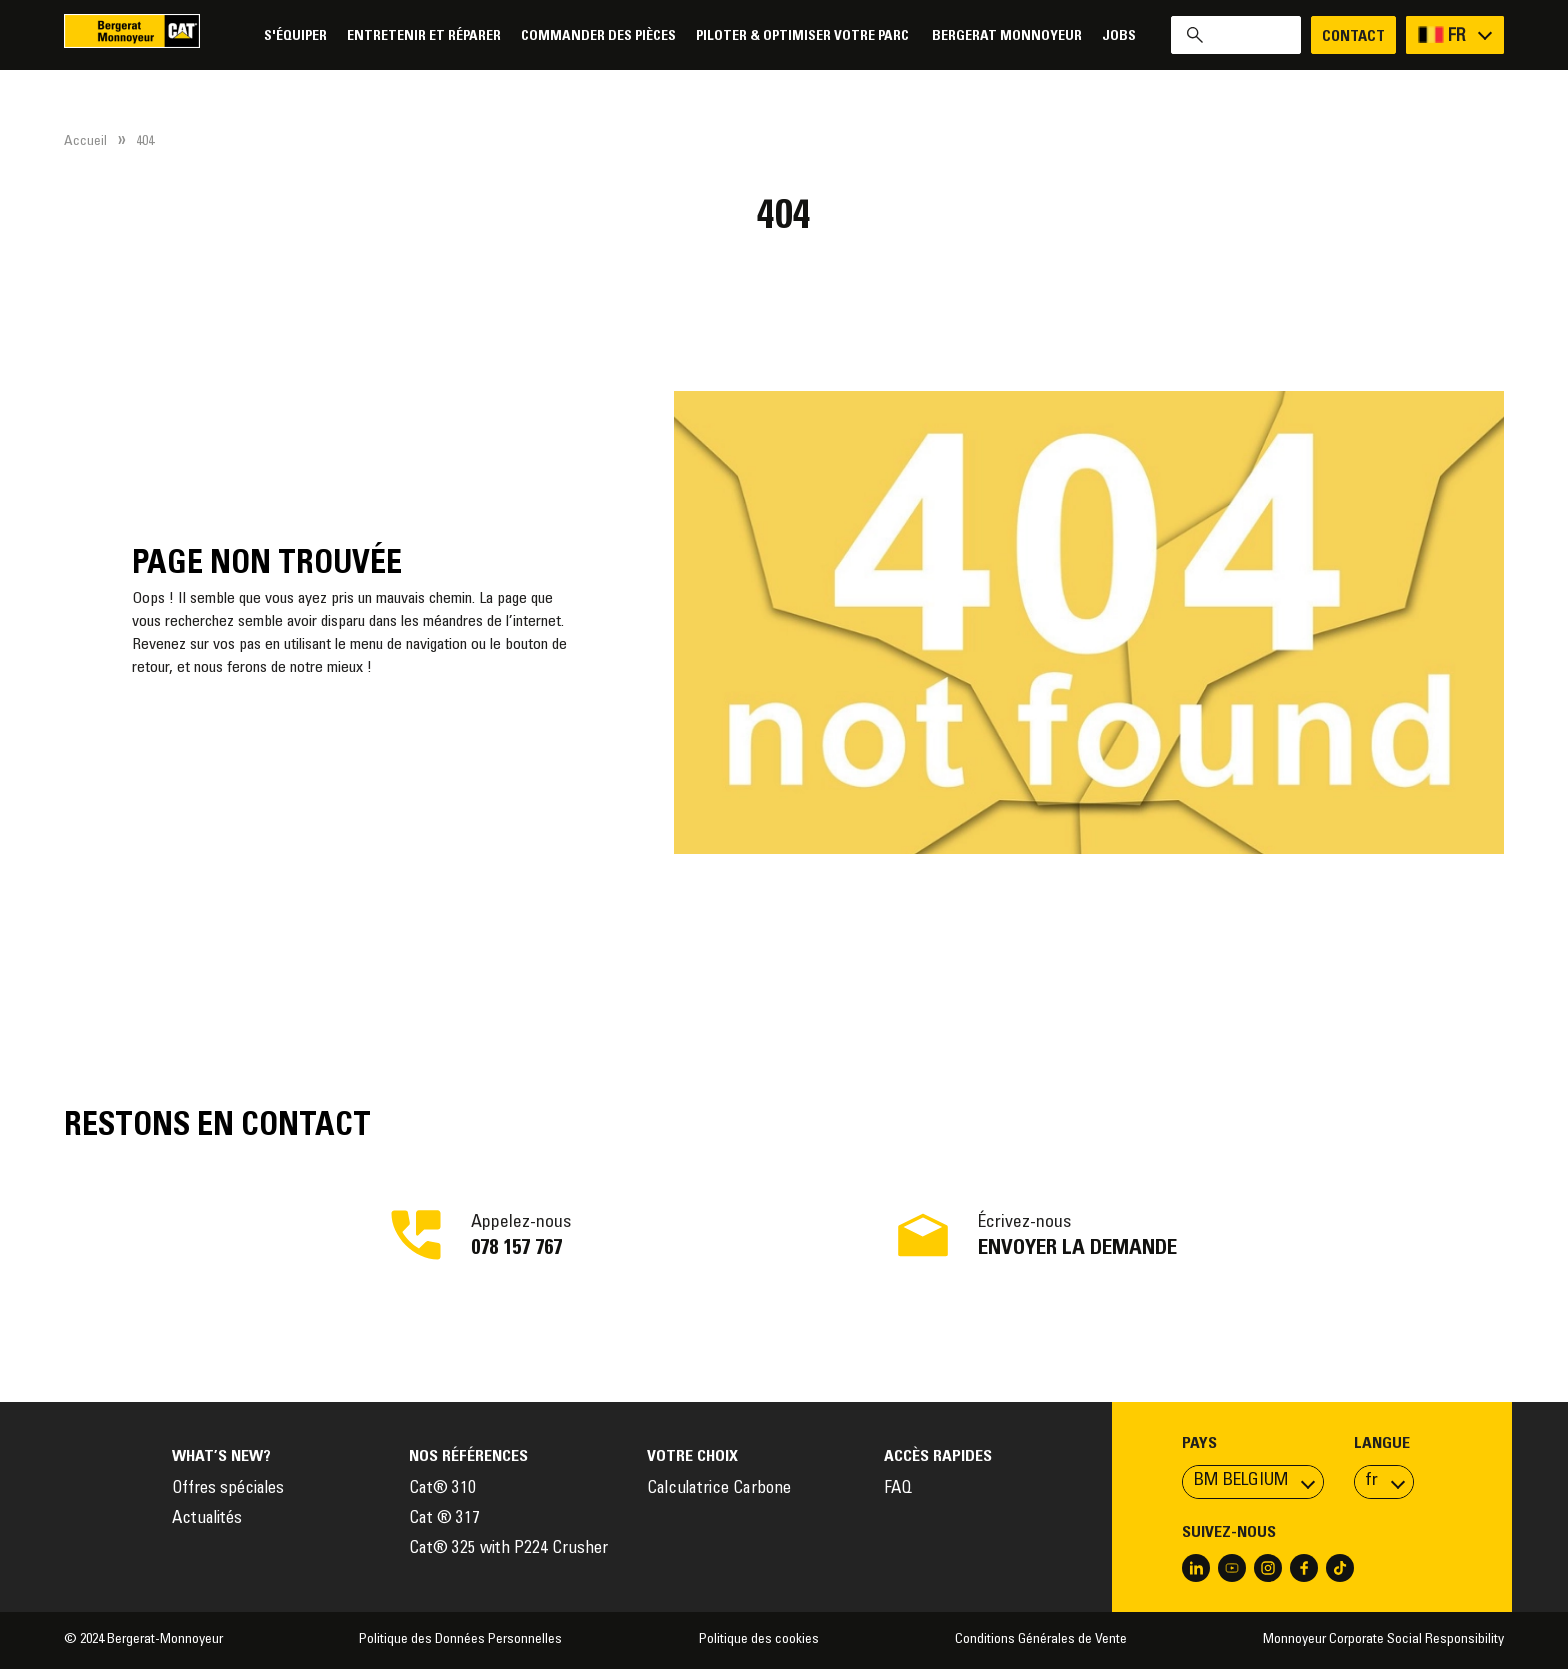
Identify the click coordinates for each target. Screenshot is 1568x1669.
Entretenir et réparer (424, 36)
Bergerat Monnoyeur (1007, 36)
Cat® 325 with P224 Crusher (508, 1549)
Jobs (1119, 36)
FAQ (898, 1489)
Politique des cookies (759, 1640)
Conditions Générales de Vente (1041, 1640)
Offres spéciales (228, 1489)
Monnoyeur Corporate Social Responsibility (1383, 1640)
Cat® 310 (442, 1489)
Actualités (207, 1519)
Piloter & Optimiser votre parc (804, 36)
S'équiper (295, 36)
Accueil (85, 142)
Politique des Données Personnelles (460, 1640)
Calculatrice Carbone (719, 1489)
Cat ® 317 (444, 1519)
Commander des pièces (598, 36)
